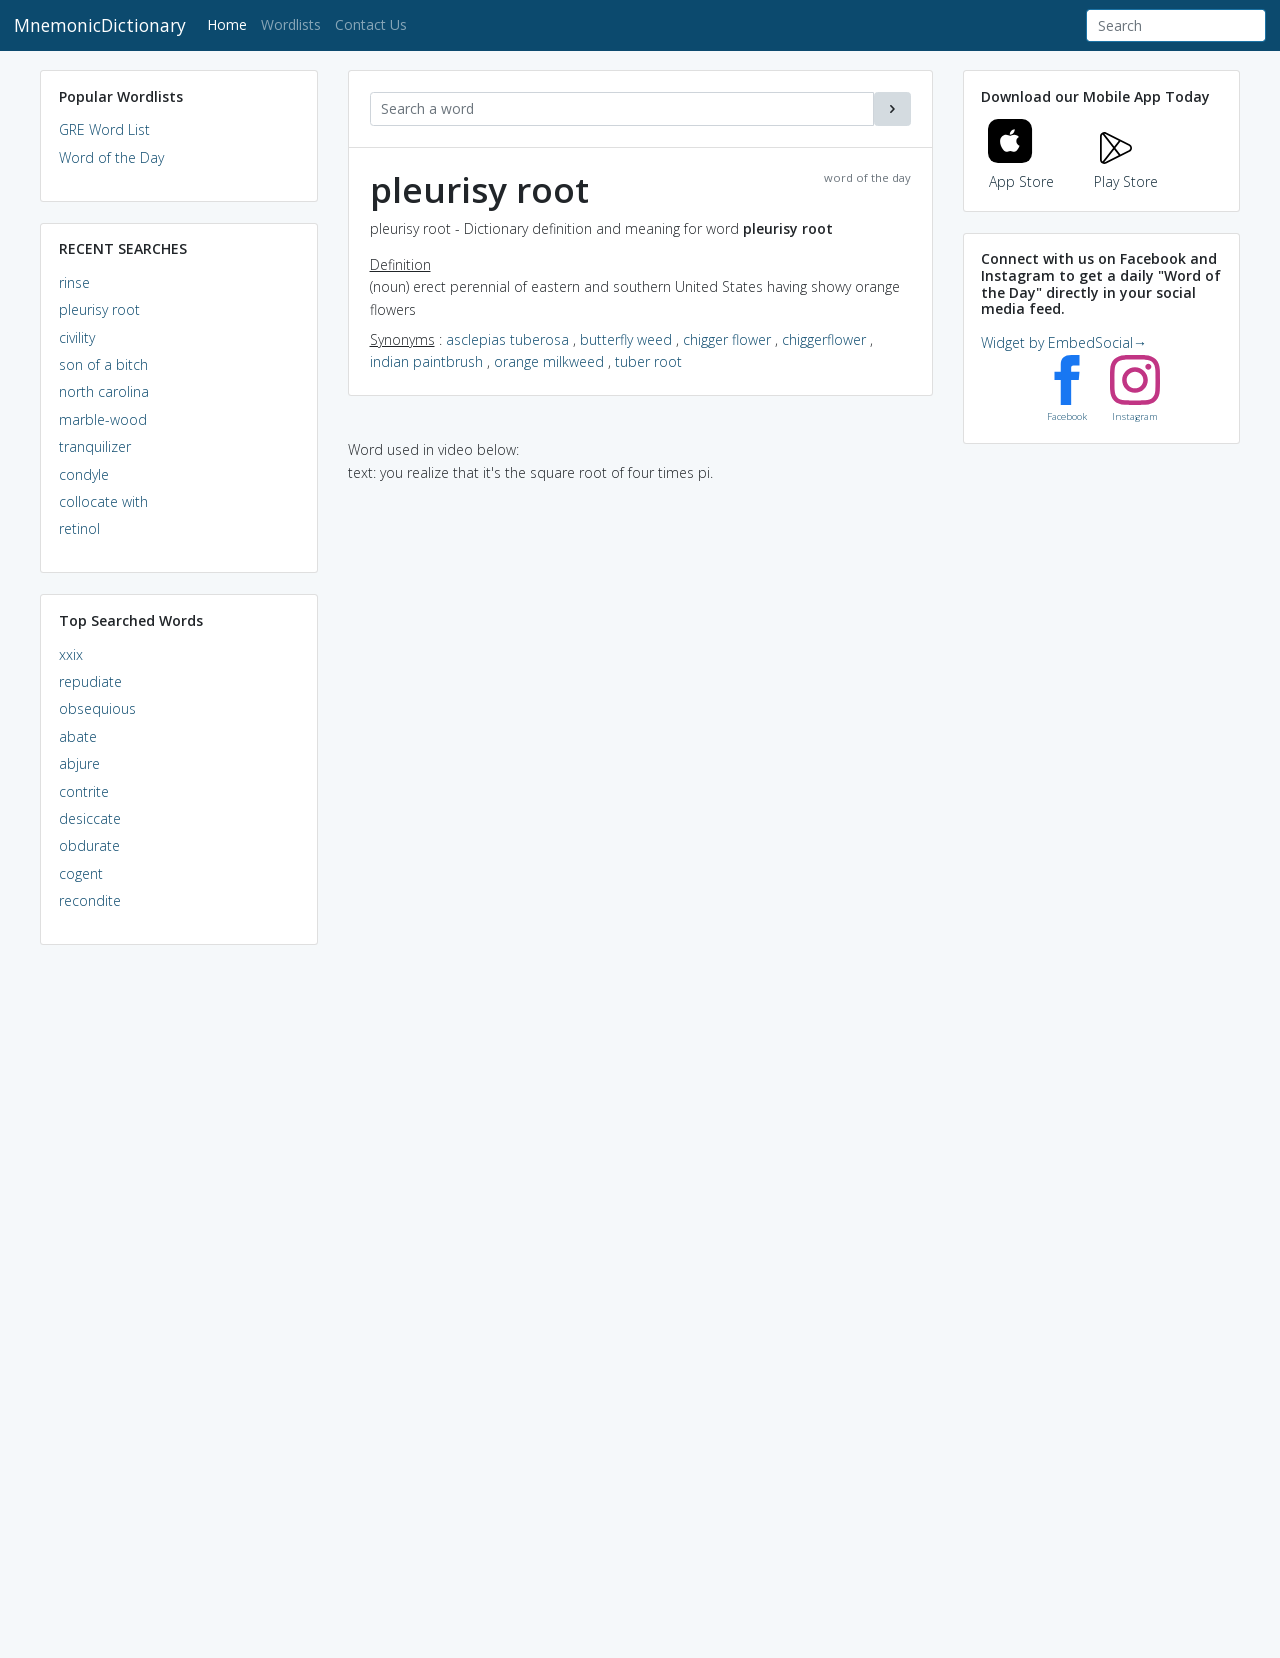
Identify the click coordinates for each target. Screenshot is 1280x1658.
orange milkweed (549, 361)
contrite (84, 791)
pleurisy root (99, 309)
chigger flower (727, 339)
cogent (81, 873)
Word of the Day (111, 157)
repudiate (90, 681)
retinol (79, 528)
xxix (71, 654)
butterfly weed (626, 339)
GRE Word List (104, 129)
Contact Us (371, 24)
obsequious (97, 708)
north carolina (104, 391)
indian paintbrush (426, 361)
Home (230, 23)
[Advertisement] (179, 1266)
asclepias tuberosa (507, 339)
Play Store (1126, 169)
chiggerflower (824, 339)
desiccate (90, 818)
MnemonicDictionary (100, 25)
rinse (74, 282)
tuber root (648, 361)
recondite (90, 900)
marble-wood (103, 419)
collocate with (103, 501)
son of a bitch (103, 364)
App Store (1021, 169)
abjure (79, 763)
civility (77, 337)
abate (78, 736)
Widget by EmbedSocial (1064, 342)
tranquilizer (95, 446)
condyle (84, 474)
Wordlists (291, 24)
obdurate (89, 845)
